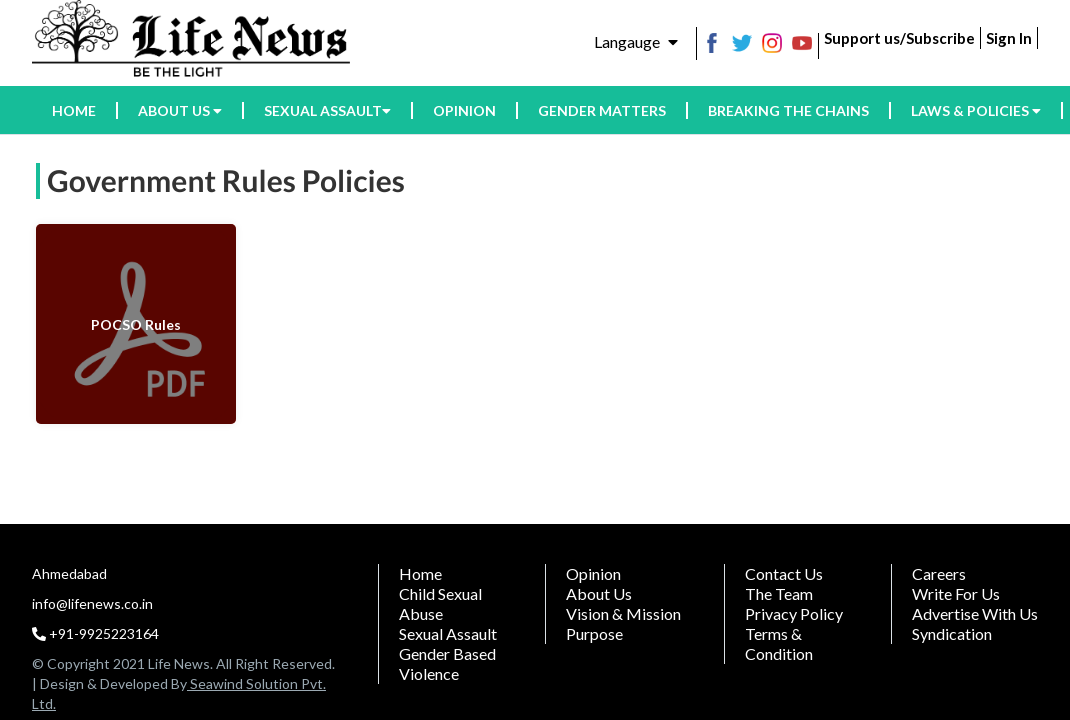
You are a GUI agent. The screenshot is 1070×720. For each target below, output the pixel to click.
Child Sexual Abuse (440, 603)
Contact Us (784, 573)
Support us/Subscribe (899, 38)
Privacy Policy (794, 613)
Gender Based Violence (447, 663)
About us (180, 110)
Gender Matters (602, 110)
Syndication (952, 633)
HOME (74, 110)
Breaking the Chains (788, 110)
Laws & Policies (976, 110)
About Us (599, 593)
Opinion (464, 110)
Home (420, 573)
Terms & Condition (779, 643)
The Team (779, 593)
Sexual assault (327, 110)
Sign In (1009, 38)
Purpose (594, 633)
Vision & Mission (623, 613)
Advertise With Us (975, 613)
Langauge (636, 41)
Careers (939, 573)
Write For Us (956, 593)
